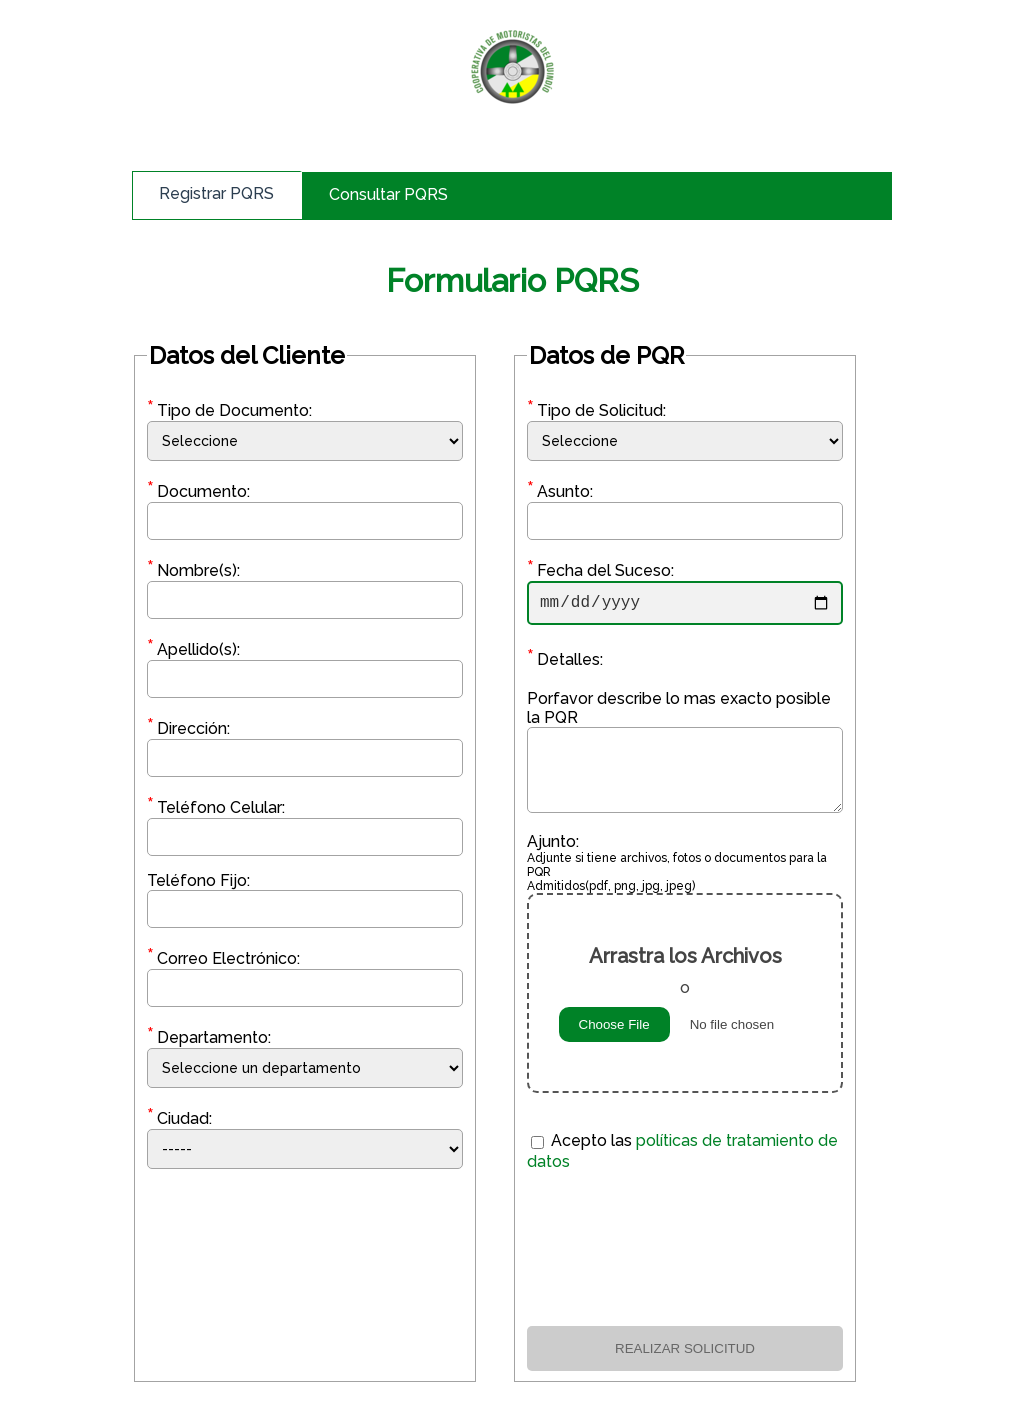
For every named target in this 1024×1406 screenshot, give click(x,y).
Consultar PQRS (388, 194)
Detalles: (565, 663)
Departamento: (209, 1037)
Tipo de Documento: (229, 410)
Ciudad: (179, 1118)
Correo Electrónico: (223, 958)
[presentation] (685, 1252)
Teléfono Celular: (216, 807)
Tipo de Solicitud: (596, 410)
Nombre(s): (193, 570)
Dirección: (188, 728)
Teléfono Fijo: (198, 880)
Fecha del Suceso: (600, 570)
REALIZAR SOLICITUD (685, 1352)
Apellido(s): (193, 649)
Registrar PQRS (216, 193)
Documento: (198, 491)
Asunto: (560, 491)
